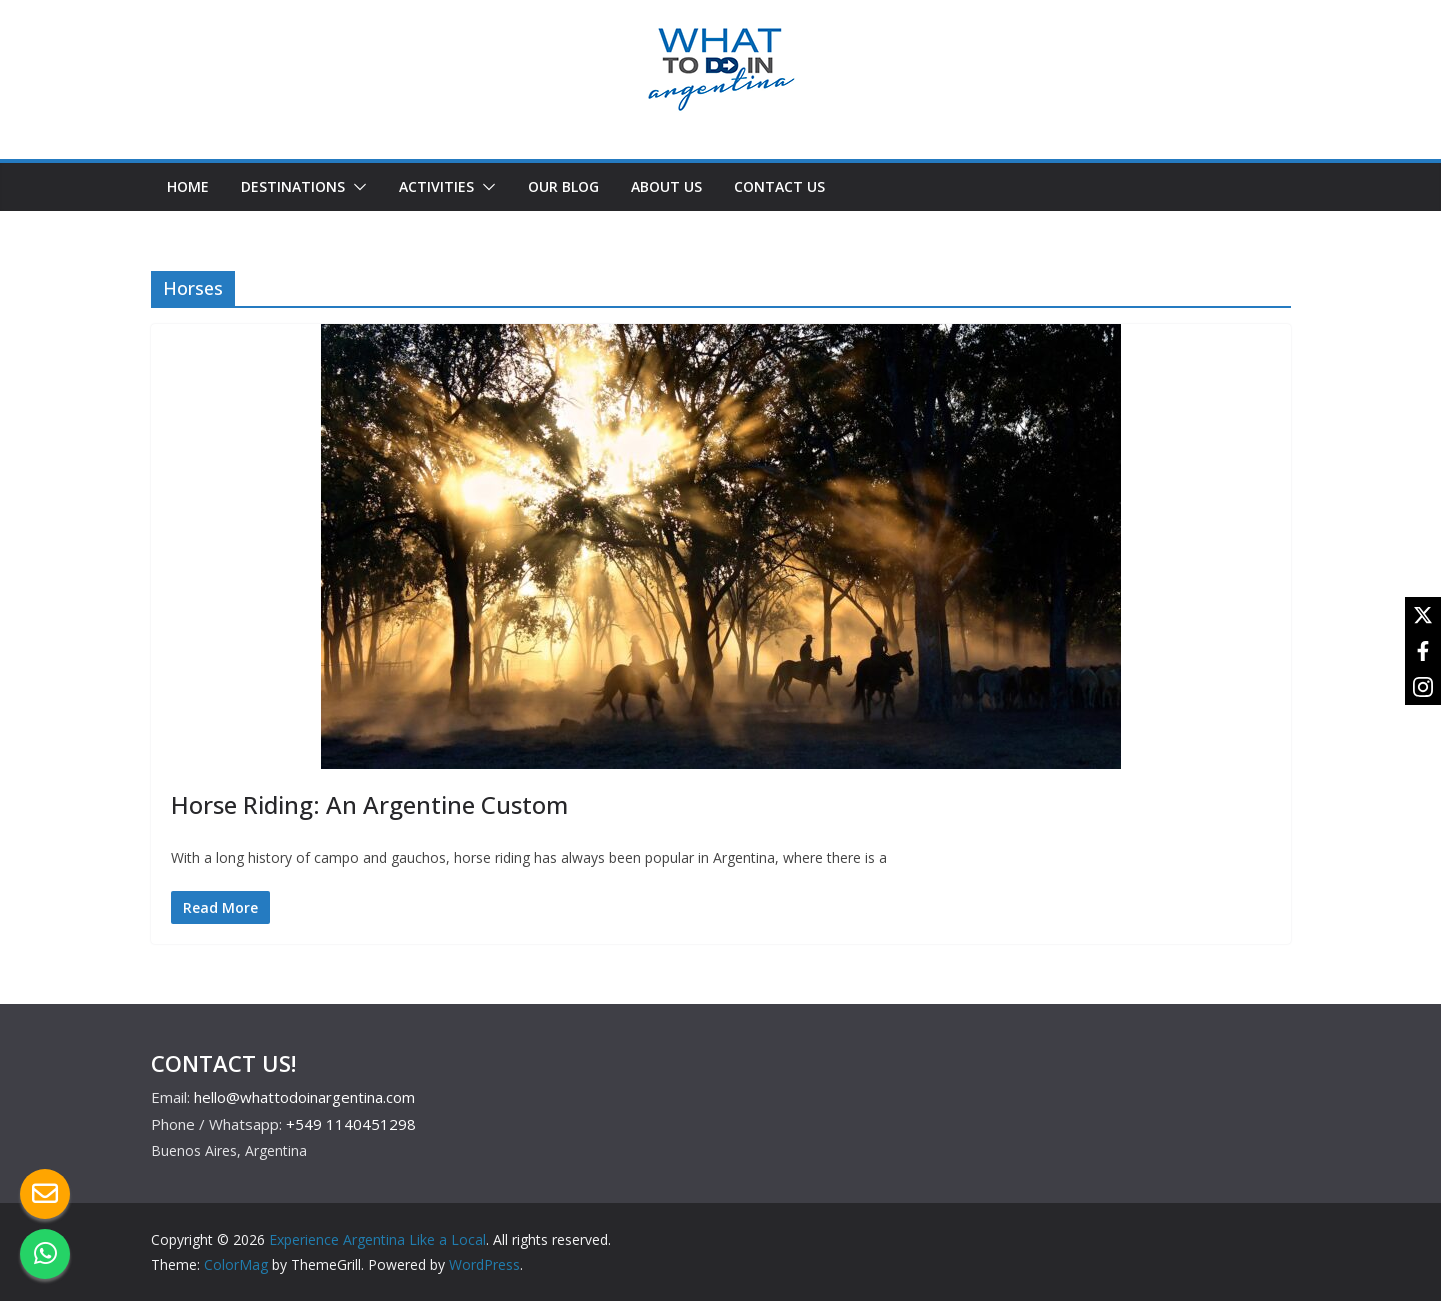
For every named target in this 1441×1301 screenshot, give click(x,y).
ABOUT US (666, 186)
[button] (356, 187)
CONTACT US (779, 186)
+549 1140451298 (351, 1124)
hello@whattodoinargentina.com (304, 1097)
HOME (188, 186)
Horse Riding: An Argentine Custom (369, 804)
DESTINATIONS (293, 186)
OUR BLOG (563, 186)
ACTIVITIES (436, 186)
